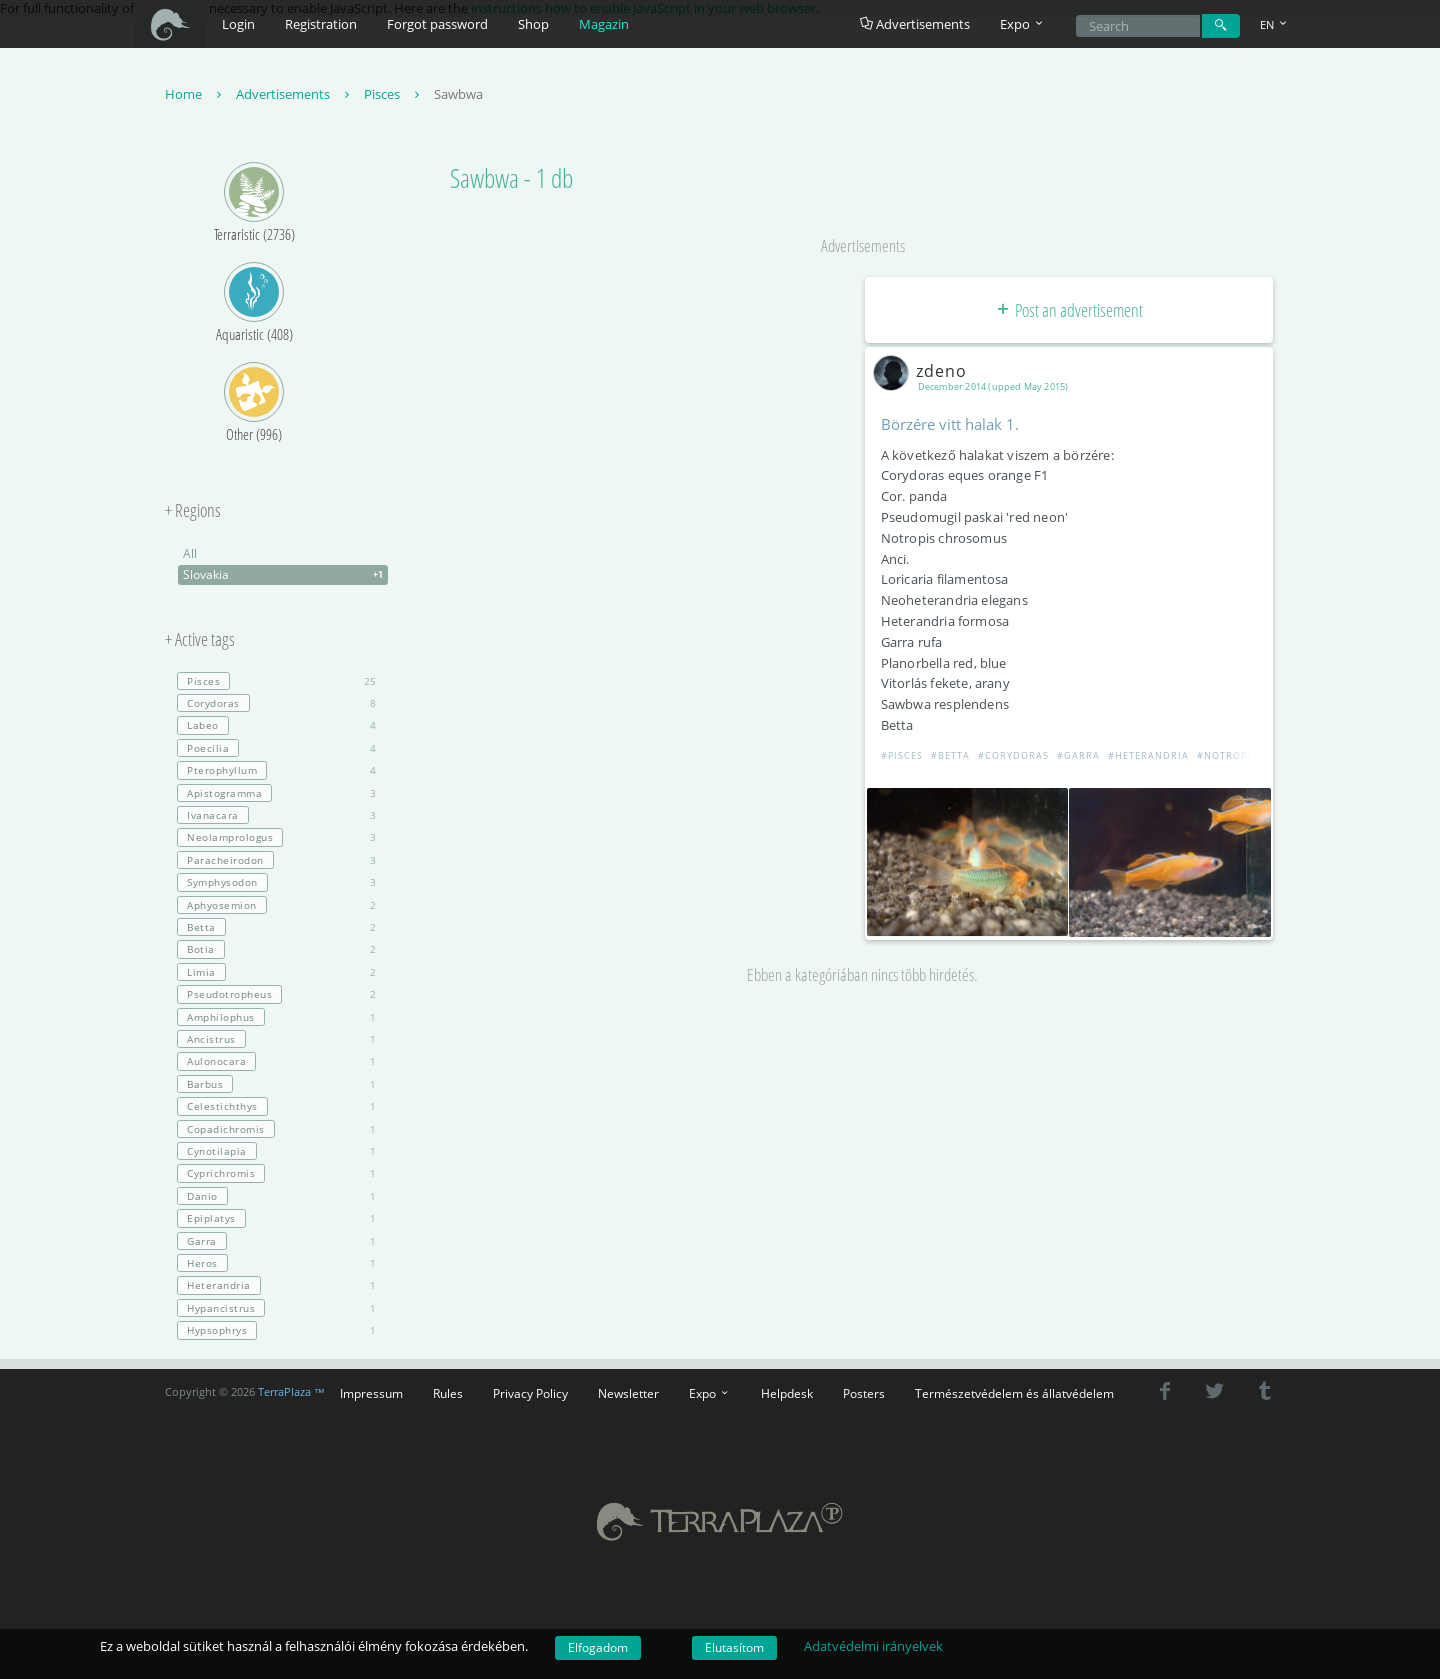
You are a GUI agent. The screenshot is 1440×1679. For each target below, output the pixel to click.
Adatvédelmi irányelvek (873, 1646)
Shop (533, 24)
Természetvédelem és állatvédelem (1014, 1393)
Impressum (371, 1393)
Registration (321, 24)
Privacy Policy (530, 1393)
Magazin (604, 24)
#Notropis (1227, 755)
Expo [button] (1023, 24)
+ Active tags (200, 640)
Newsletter (628, 1393)
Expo (710, 1393)
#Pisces (902, 755)
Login (238, 24)
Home (195, 94)
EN (1275, 24)
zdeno (924, 371)
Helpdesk (787, 1393)
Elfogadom (598, 1647)
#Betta (950, 755)
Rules (448, 1393)
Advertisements (915, 24)
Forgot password (437, 24)
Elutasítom (734, 1647)
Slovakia (285, 575)
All (190, 553)
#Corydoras (1013, 755)
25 (276, 681)
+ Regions (193, 511)
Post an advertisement (1068, 310)
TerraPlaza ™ (291, 1392)
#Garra (1078, 755)
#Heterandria (1148, 755)
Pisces (394, 94)
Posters (864, 1393)
